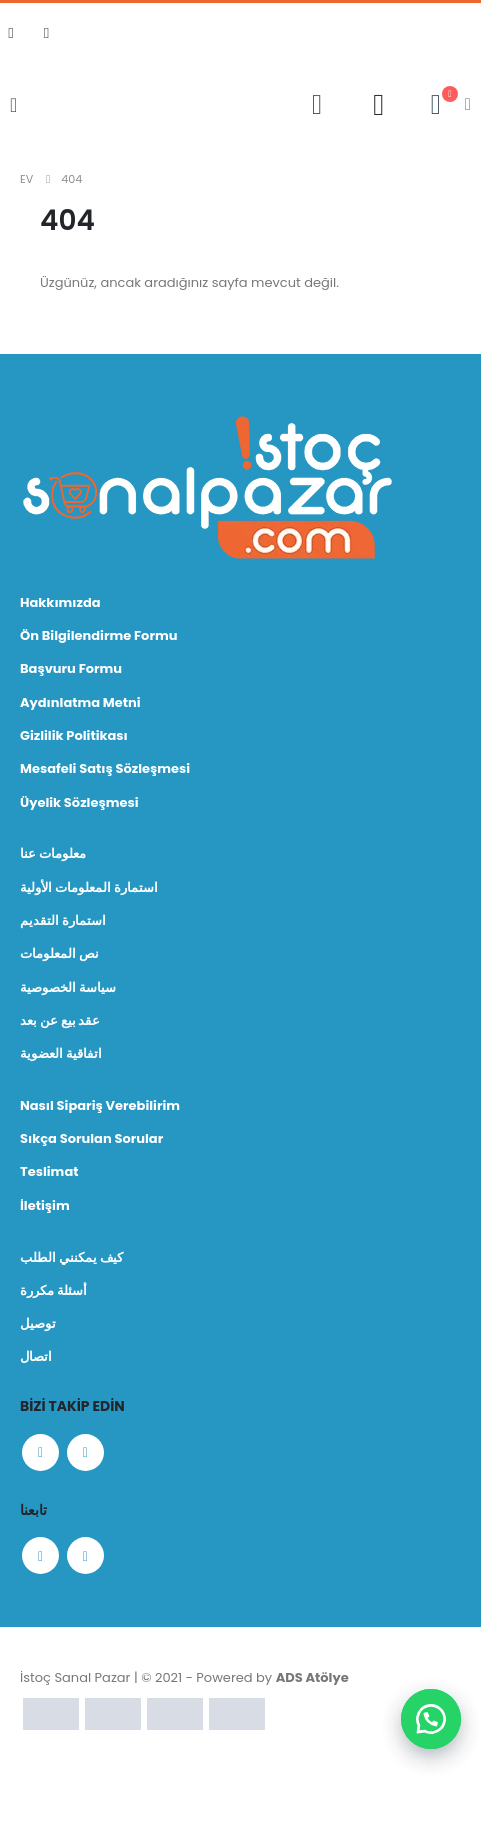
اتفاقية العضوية (61, 1053)
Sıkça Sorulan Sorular (91, 1138)
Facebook (40, 1452)
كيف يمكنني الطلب (71, 1257)
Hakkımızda (60, 602)
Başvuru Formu (71, 668)
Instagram (85, 1452)
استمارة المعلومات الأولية (89, 887)
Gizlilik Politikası (74, 735)
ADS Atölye (312, 1677)
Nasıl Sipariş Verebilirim (100, 1105)
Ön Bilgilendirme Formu (98, 635)
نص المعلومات (59, 953)
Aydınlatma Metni (80, 702)
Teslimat (49, 1171)
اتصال (36, 1356)
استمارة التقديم (63, 920)
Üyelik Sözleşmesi (79, 802)
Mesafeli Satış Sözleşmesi (105, 768)
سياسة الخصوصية (68, 987)
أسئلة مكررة (53, 1290)
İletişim (45, 1205)
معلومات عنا (53, 853)
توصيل (38, 1323)
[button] (431, 1719)
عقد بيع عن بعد (60, 1020)
